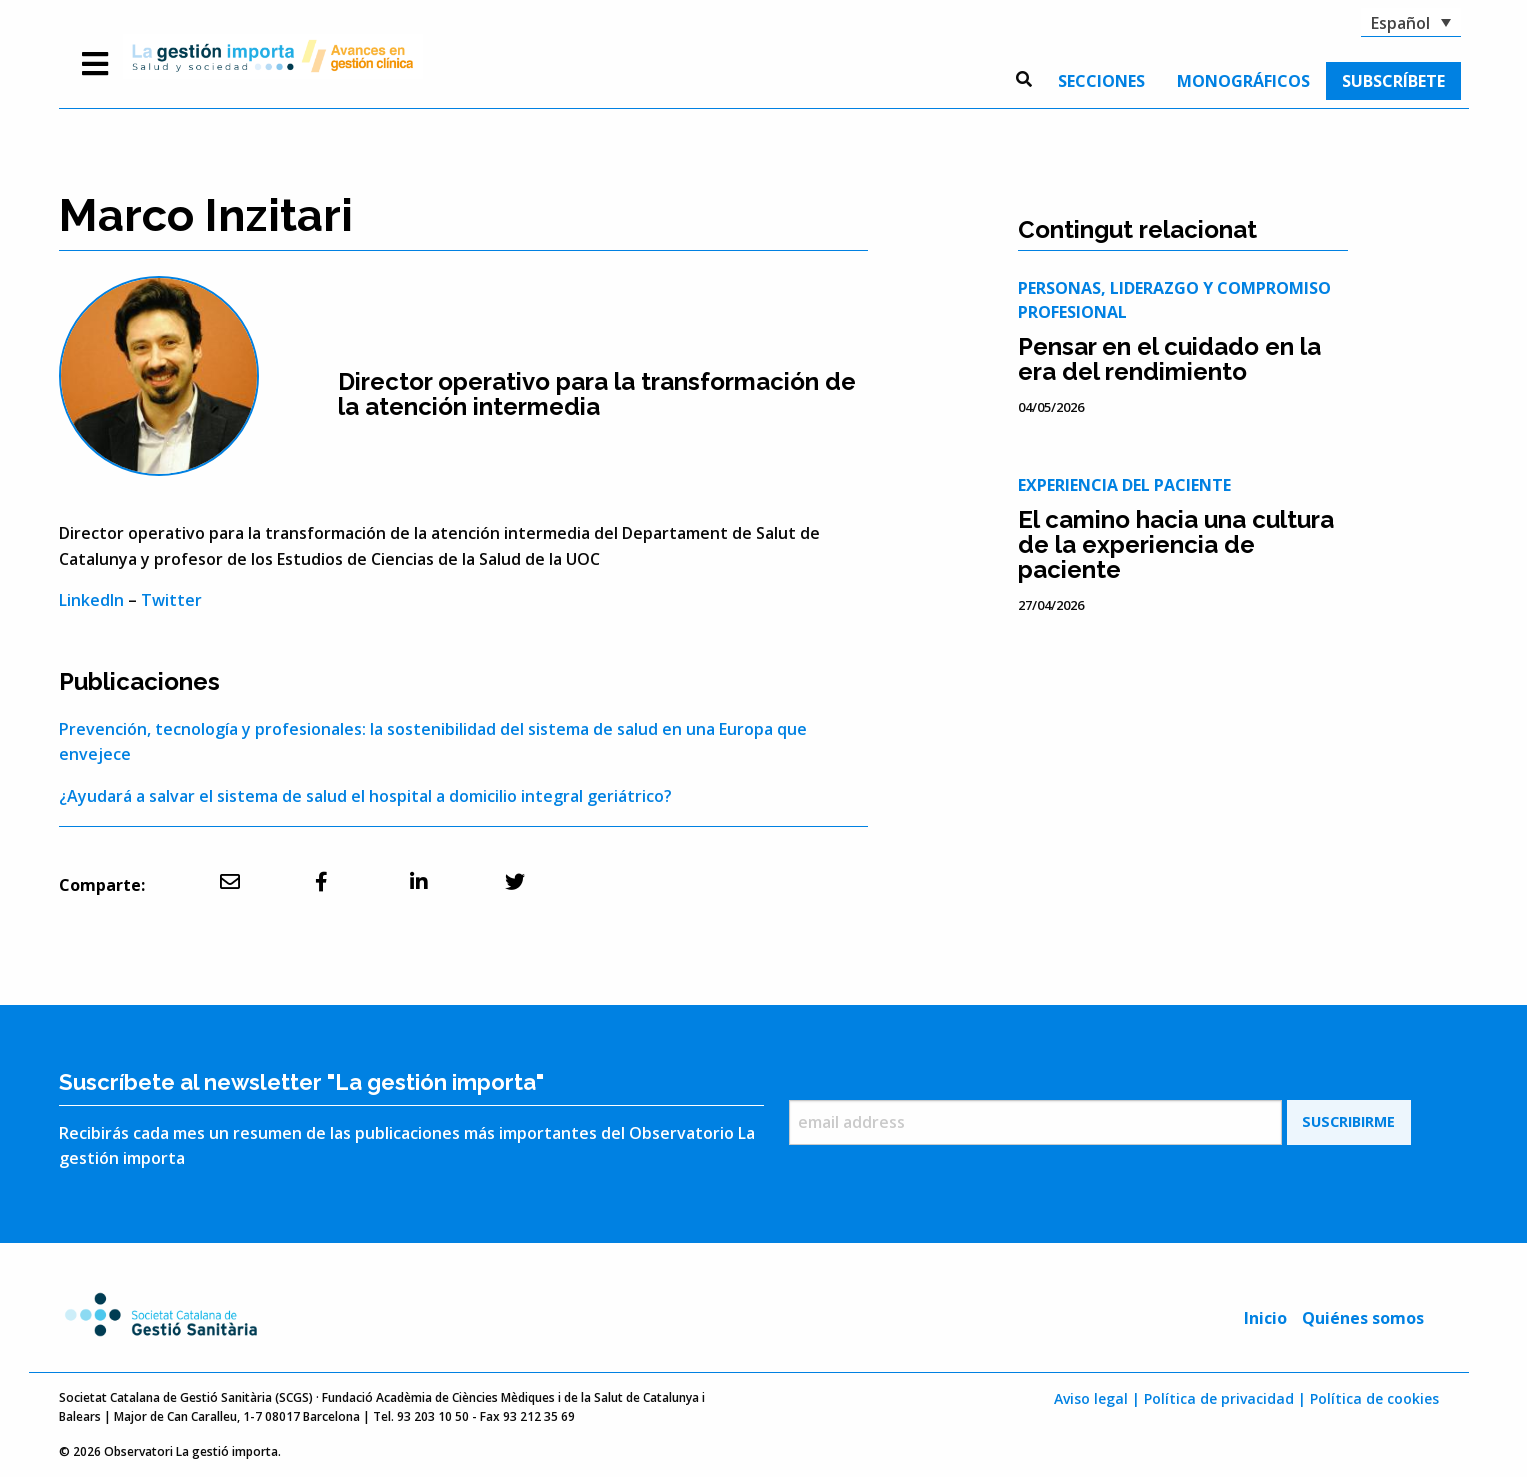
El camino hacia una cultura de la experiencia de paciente (1176, 544)
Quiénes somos (1363, 1318)
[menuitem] (1101, 81)
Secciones (1101, 81)
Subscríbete (1393, 81)
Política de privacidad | (1225, 1398)
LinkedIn (91, 600)
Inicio (1265, 1318)
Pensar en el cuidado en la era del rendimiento (1169, 359)
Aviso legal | (1097, 1398)
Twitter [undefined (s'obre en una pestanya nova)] (171, 600)
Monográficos (1243, 81)
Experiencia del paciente (1124, 485)
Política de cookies (1374, 1398)
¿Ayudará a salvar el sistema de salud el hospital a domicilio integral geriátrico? (365, 796)
